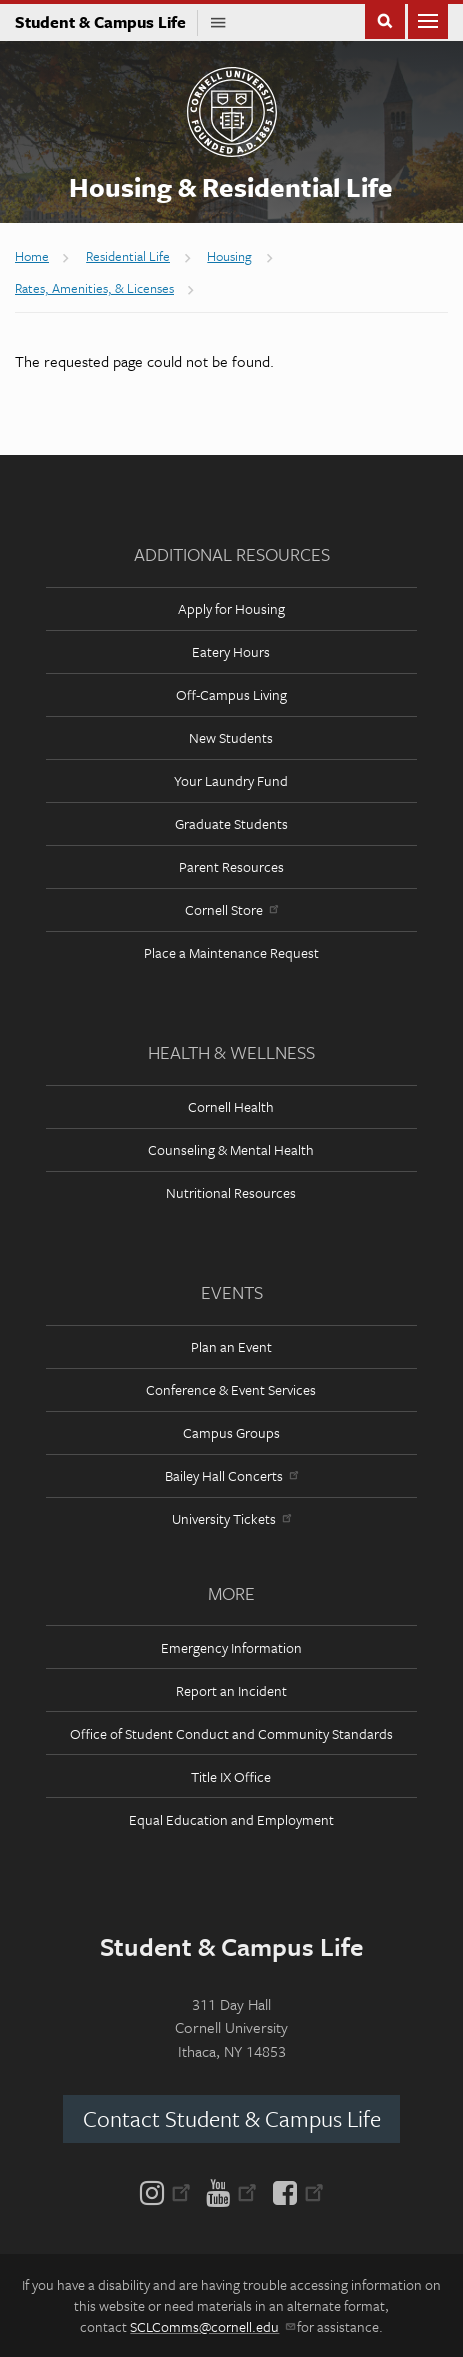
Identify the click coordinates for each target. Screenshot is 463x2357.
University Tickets (231, 1518)
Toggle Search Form (385, 19)
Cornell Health (231, 1106)
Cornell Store (231, 909)
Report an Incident (231, 1690)
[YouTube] (231, 2191)
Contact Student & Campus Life (232, 2118)
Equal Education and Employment (231, 1819)
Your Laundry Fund (231, 780)
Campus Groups (231, 1432)
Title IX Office (231, 1776)
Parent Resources (231, 866)
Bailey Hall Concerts (231, 1475)
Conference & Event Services (231, 1389)
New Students (231, 737)
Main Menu (428, 19)
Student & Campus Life (106, 22)
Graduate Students (231, 823)
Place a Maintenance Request (231, 952)
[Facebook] (294, 2191)
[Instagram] (169, 2191)
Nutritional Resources (231, 1192)
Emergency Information (231, 1647)
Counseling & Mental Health (231, 1149)
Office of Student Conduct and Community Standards (231, 1733)
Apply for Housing (231, 608)
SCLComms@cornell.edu (211, 2326)
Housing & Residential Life (231, 187)
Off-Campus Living (231, 694)
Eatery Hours (231, 651)
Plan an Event (231, 1346)
